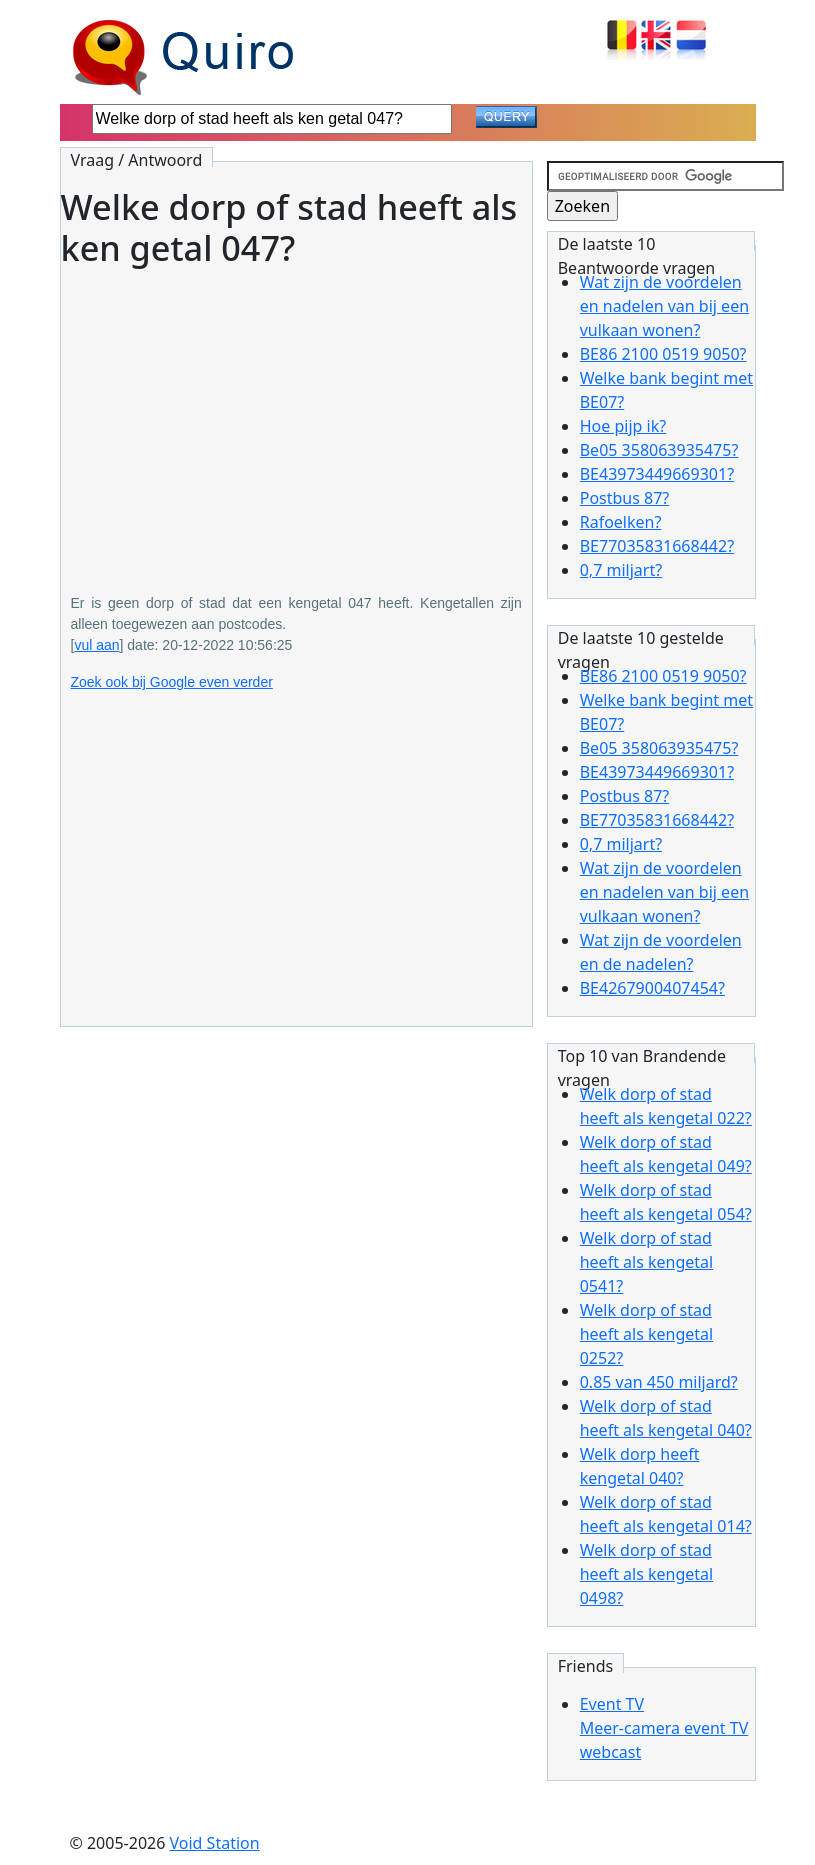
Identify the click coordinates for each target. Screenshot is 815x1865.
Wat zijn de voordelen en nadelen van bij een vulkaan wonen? (664, 306)
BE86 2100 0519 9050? (663, 354)
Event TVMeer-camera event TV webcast (664, 1728)
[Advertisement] (296, 416)
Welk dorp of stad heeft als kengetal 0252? (647, 1334)
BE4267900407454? (652, 988)
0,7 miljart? (621, 570)
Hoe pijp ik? (623, 426)
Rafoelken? (621, 522)
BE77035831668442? (657, 546)
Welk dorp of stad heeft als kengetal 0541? (647, 1262)
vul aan (96, 645)
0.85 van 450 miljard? (659, 1382)
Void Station (215, 1843)
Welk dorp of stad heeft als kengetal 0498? (647, 1574)
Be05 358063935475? (659, 450)
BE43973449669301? (657, 474)
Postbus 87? (625, 498)
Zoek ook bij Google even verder (172, 682)
